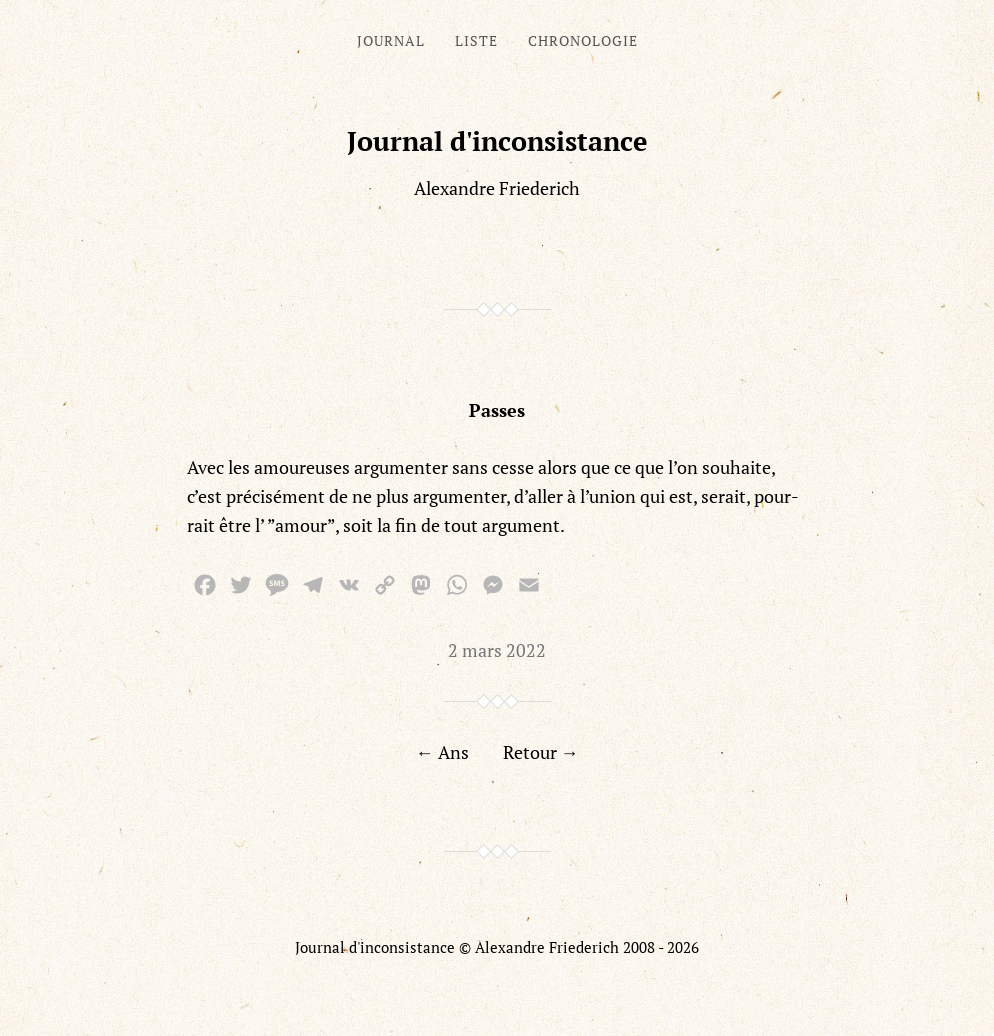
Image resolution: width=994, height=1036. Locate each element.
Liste (476, 40)
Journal (391, 40)
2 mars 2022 (497, 650)
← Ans (442, 752)
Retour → (541, 752)
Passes (497, 410)
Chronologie (583, 40)
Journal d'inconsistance (497, 141)
